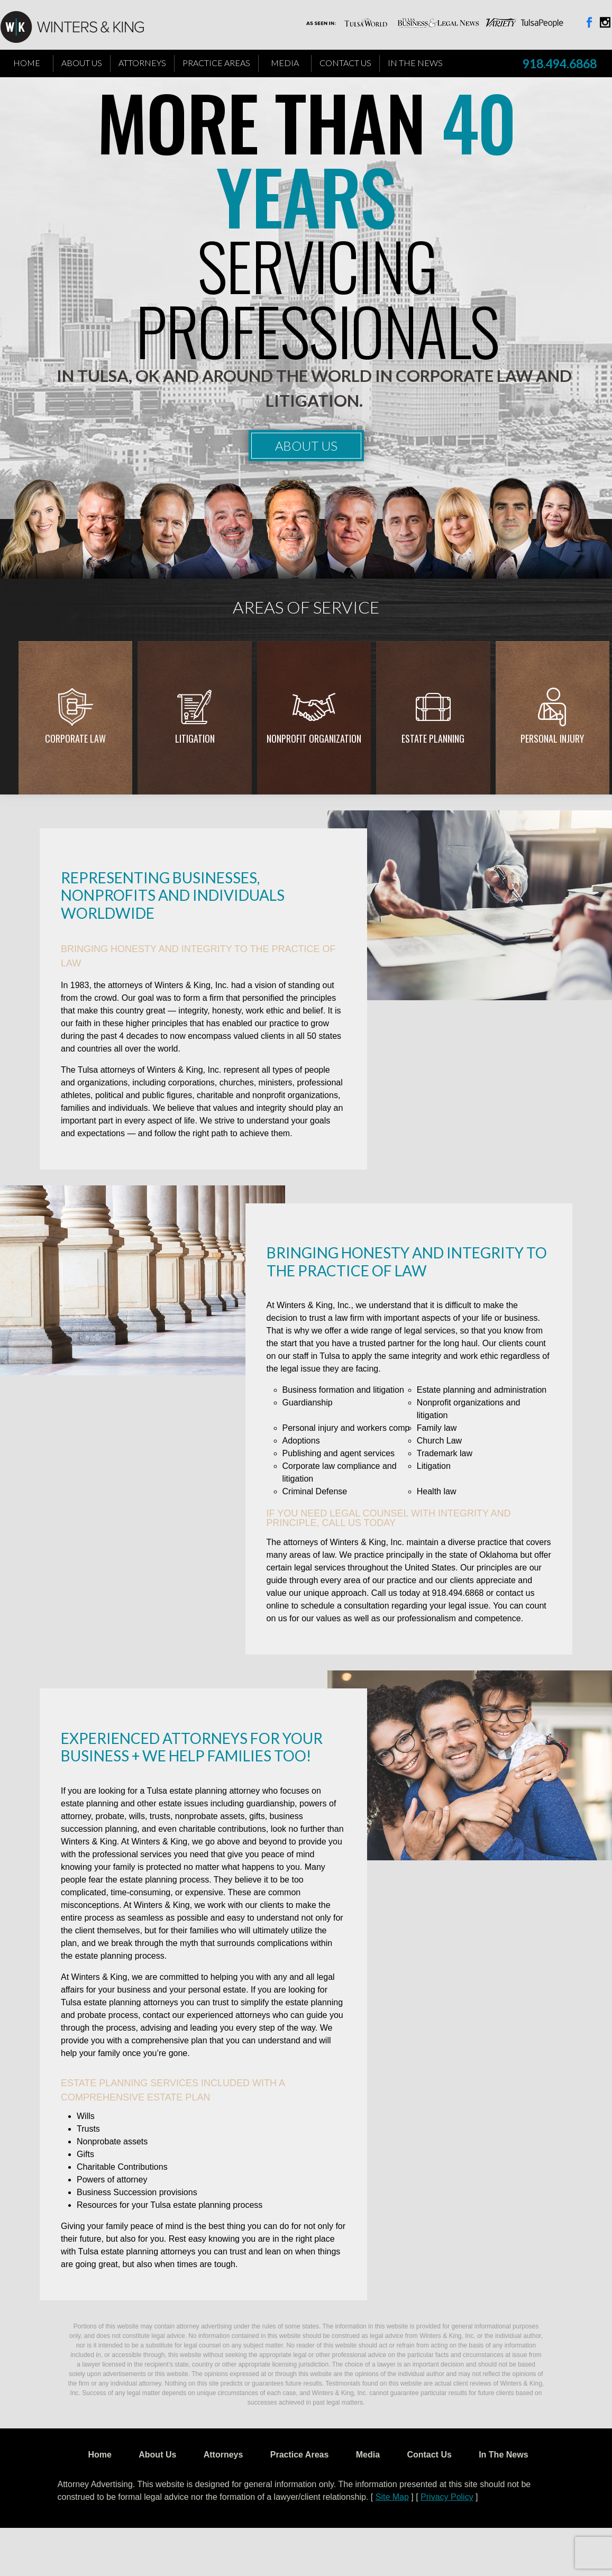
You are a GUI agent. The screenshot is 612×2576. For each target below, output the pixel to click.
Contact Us (345, 63)
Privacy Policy (447, 2496)
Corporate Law (75, 738)
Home (26, 63)
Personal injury (552, 738)
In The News (415, 63)
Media (285, 63)
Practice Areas (216, 63)
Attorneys (142, 63)
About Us (81, 63)
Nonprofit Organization (314, 738)
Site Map (392, 2496)
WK (80, 27)
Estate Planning (432, 738)
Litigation (195, 738)
